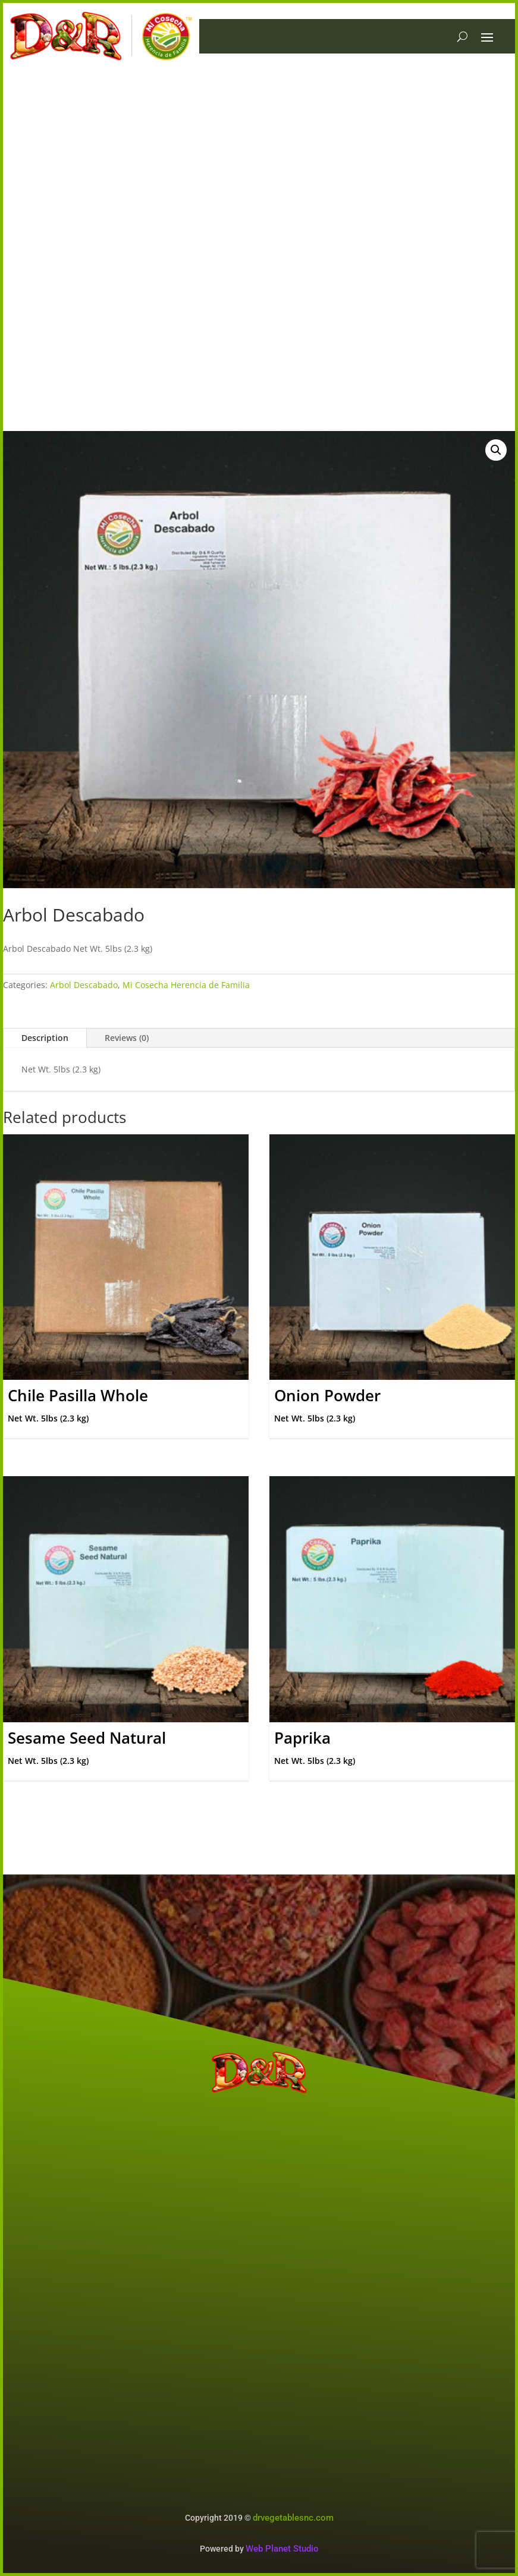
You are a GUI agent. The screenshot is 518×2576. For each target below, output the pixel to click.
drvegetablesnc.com (293, 2517)
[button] (496, 450)
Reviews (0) (127, 1037)
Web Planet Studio (282, 2548)
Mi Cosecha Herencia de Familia (186, 984)
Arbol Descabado (84, 984)
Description (44, 1037)
